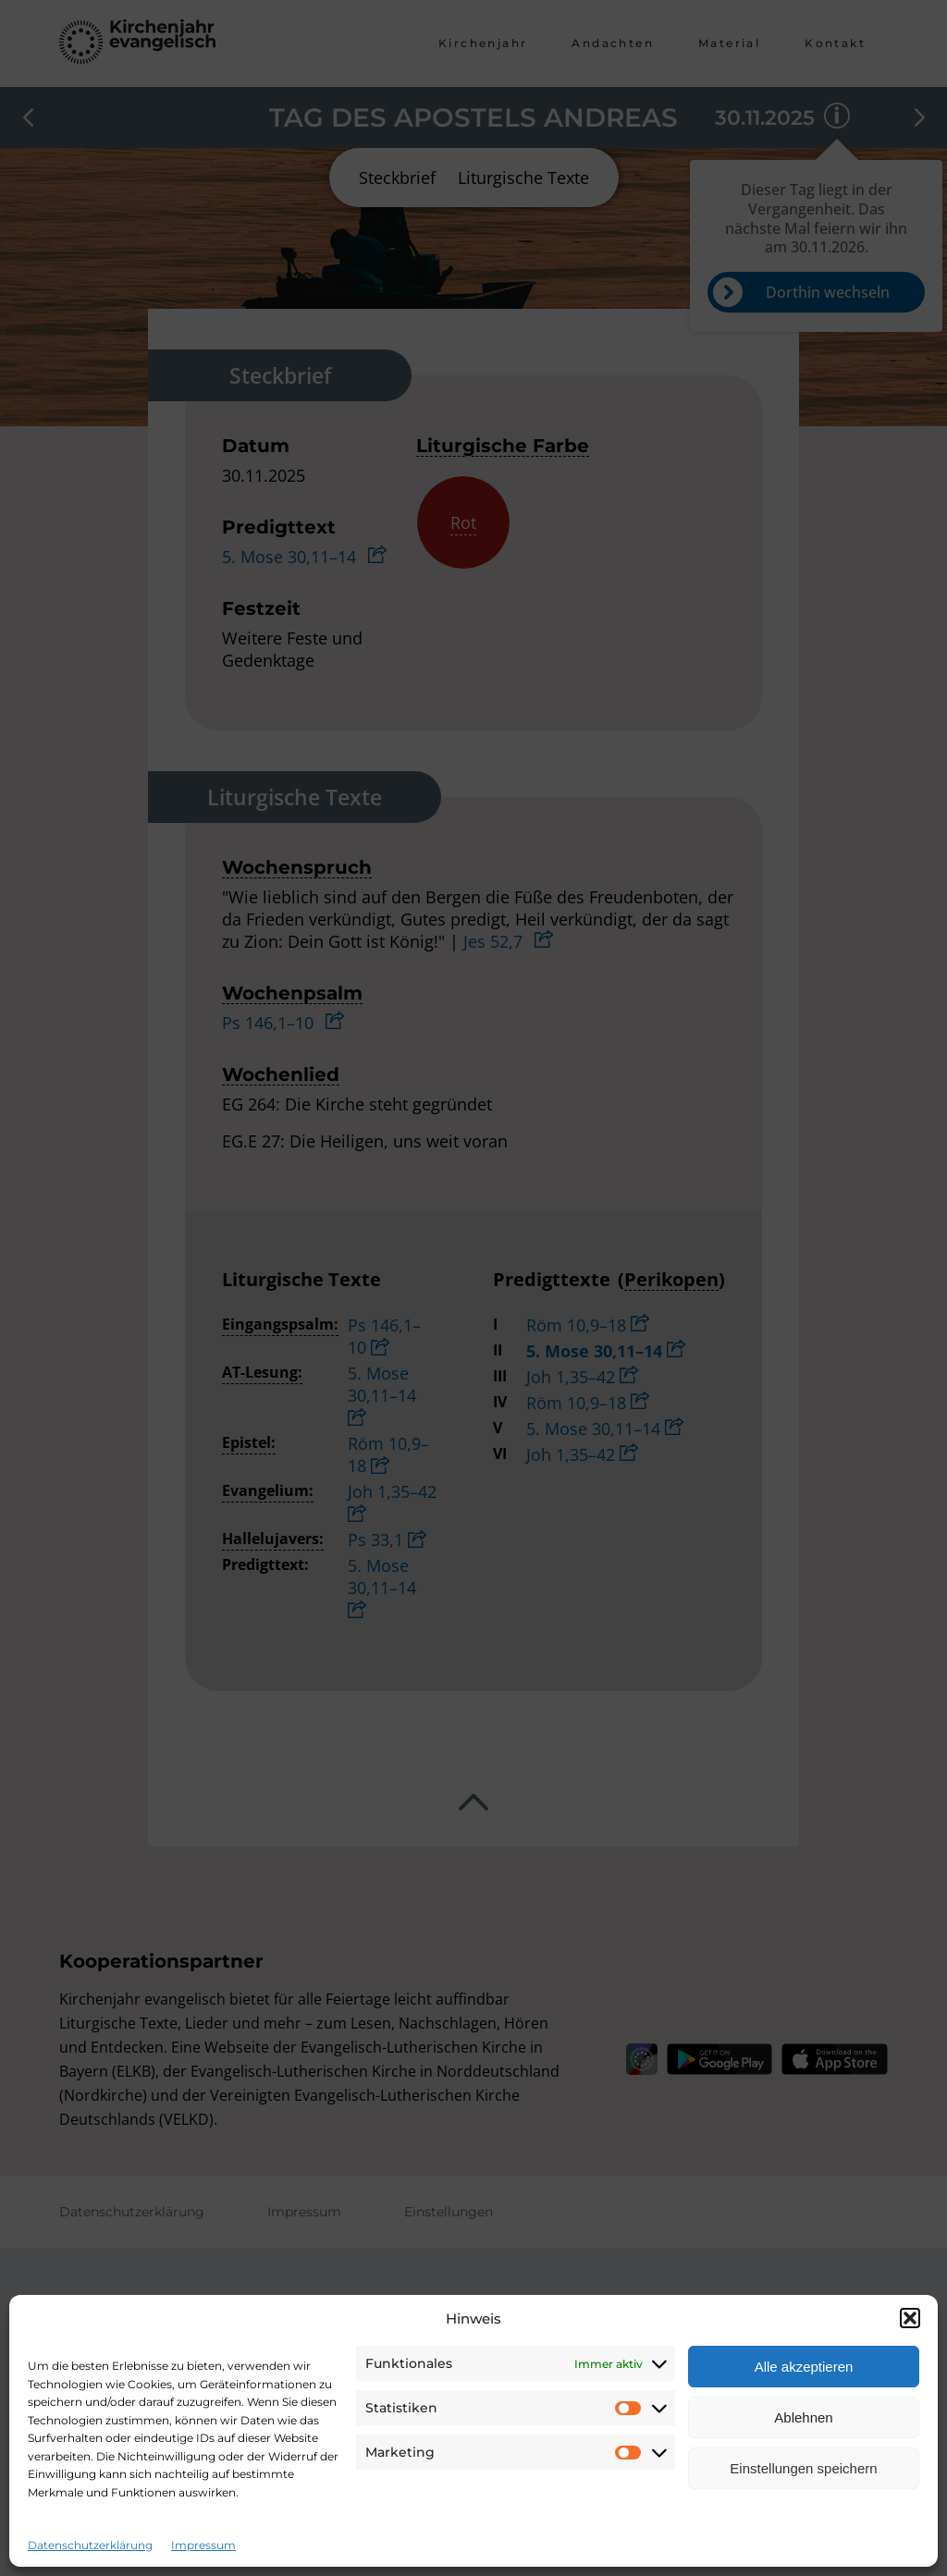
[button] (910, 2318)
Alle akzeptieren (804, 2366)
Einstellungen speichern (803, 2468)
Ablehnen (803, 2417)
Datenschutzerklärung (90, 2545)
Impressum (203, 2545)
